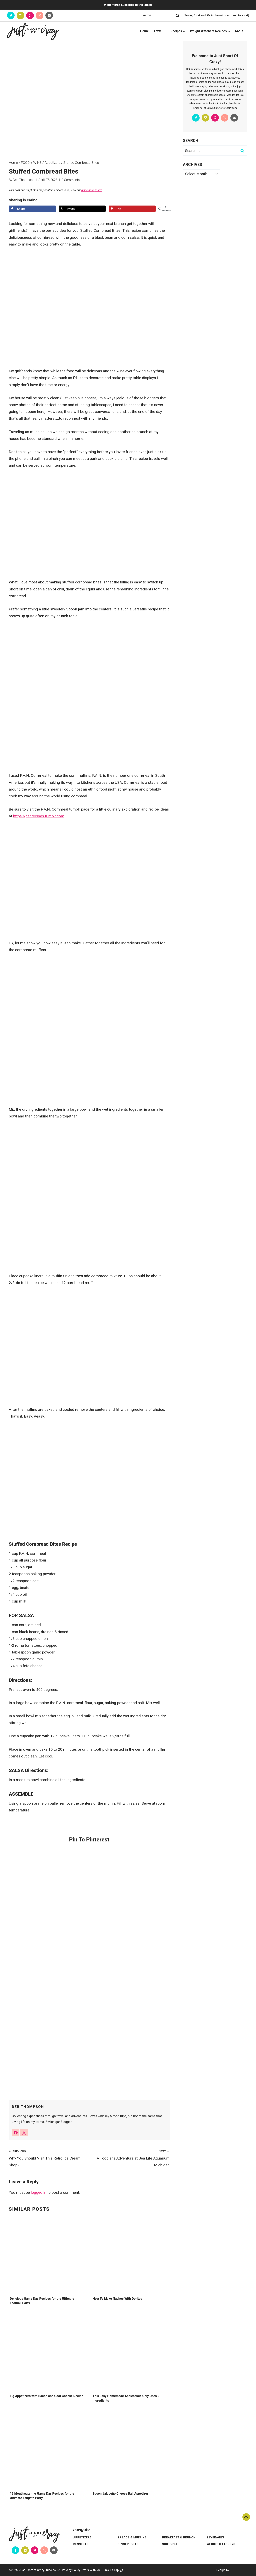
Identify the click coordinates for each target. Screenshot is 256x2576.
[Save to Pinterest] (132, 209)
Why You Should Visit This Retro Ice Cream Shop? (47, 2158)
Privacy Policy (71, 2570)
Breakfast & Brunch (179, 2537)
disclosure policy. (91, 190)
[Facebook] (11, 15)
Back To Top (246, 2517)
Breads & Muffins (132, 2537)
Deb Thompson (23, 180)
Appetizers (82, 2537)
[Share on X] (82, 209)
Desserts (80, 2544)
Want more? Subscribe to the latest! (128, 5)
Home (144, 31)
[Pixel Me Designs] (238, 2570)
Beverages (215, 2537)
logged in (38, 2192)
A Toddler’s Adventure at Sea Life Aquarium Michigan (131, 2158)
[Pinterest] (30, 15)
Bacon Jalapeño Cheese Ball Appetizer (120, 2493)
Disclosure (53, 2570)
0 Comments (71, 180)
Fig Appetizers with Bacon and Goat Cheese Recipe (46, 2396)
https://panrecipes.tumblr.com (38, 816)
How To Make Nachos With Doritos (117, 2298)
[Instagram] (20, 15)
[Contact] (49, 15)
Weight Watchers (221, 2544)
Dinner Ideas (128, 2544)
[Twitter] (39, 15)
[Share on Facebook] (32, 209)
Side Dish (169, 2544)
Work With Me (91, 2570)
